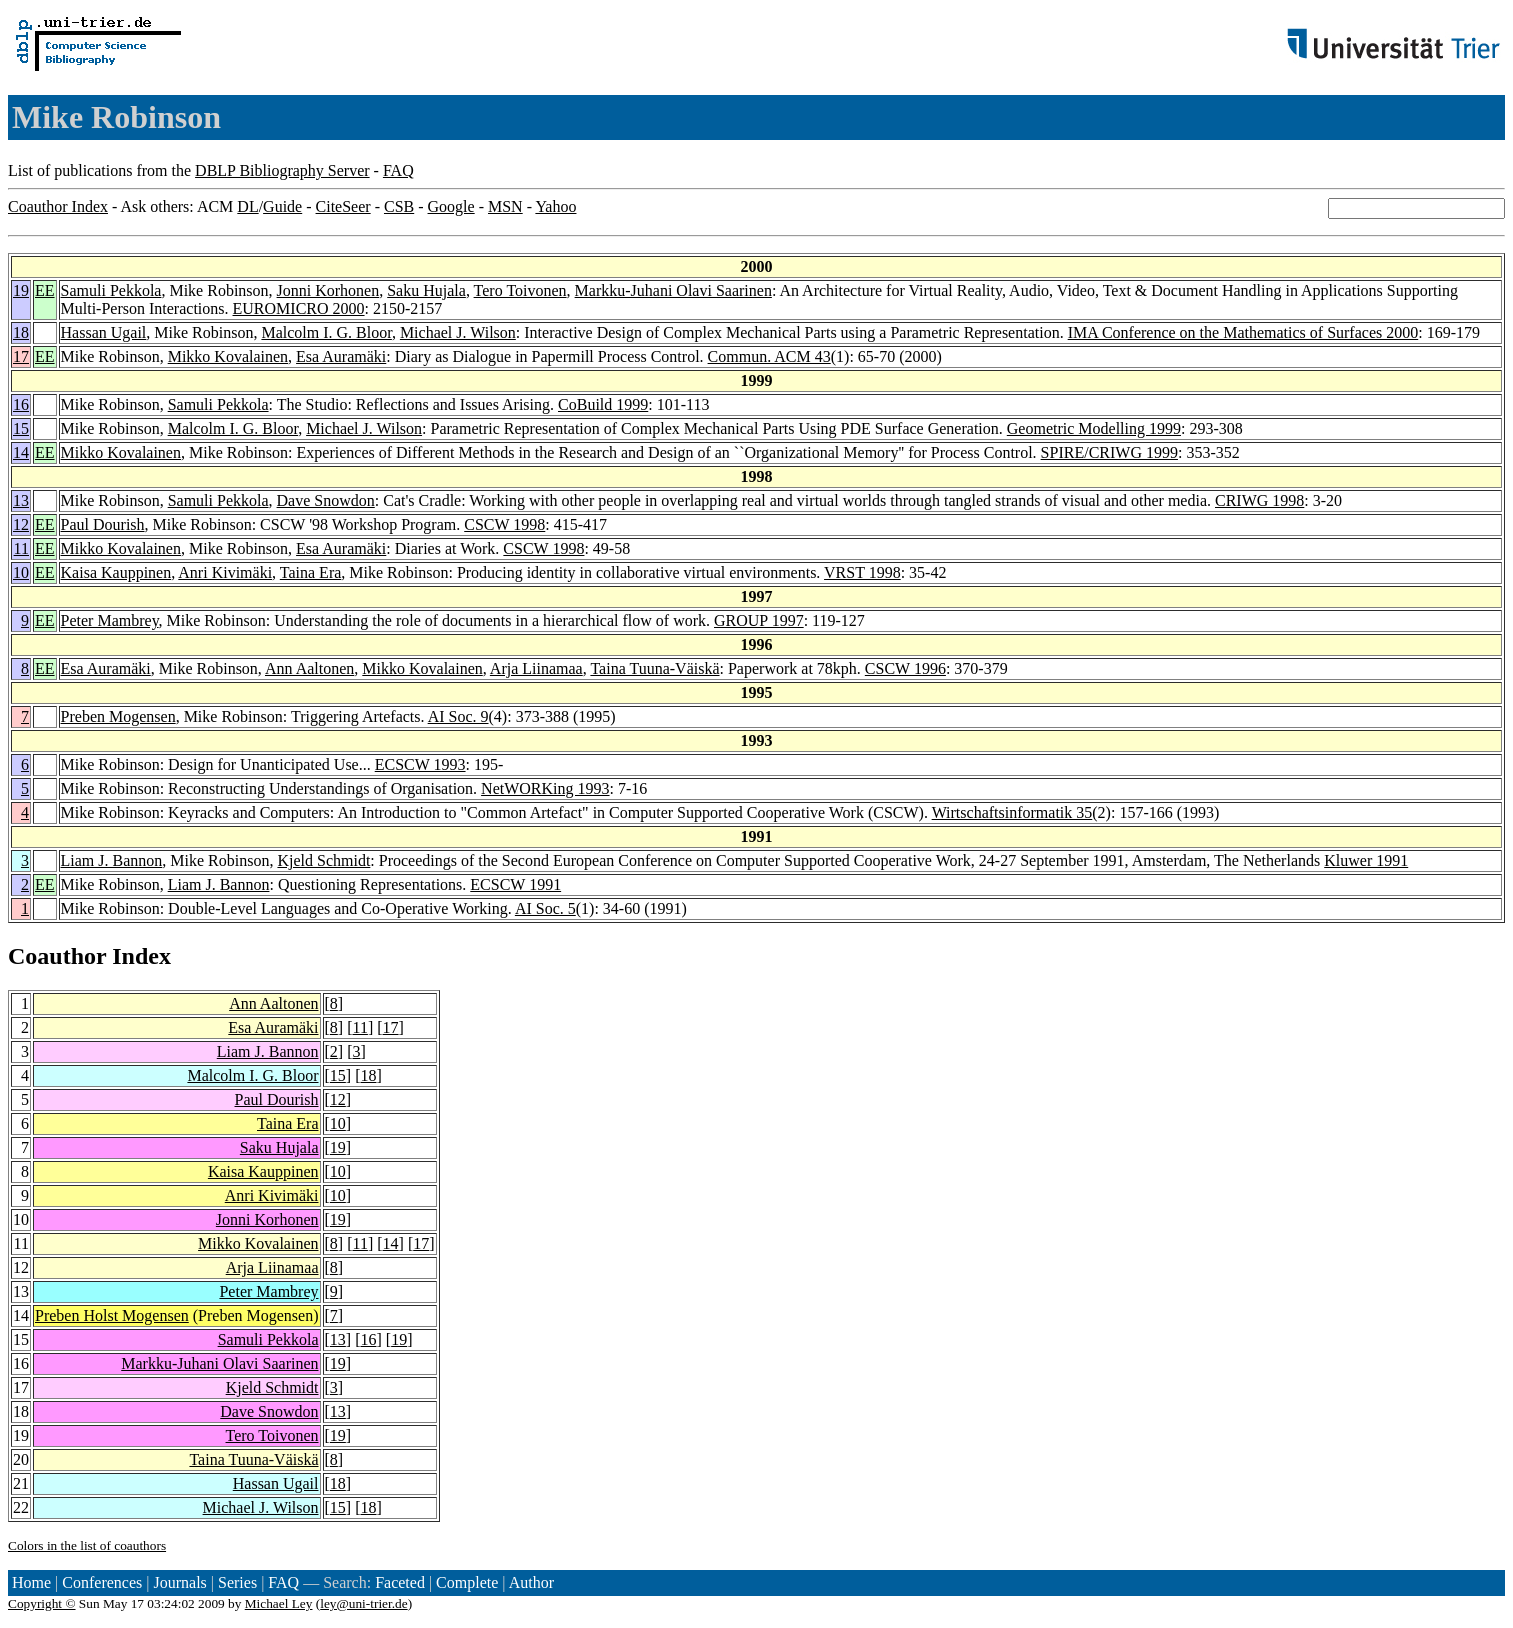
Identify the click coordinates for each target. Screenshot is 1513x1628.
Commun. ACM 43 (769, 356)
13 (21, 500)
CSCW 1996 (905, 668)
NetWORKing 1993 (545, 788)
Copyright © (42, 1603)
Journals (179, 1582)
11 (21, 548)
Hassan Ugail (104, 332)
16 (21, 404)
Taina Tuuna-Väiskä (654, 668)
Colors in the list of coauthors (87, 1545)
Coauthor (57, 956)
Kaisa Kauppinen (116, 572)
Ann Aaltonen (309, 668)
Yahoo (555, 206)
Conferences (102, 1582)
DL (247, 206)
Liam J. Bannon (112, 860)
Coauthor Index (58, 206)
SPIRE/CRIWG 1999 (1109, 452)
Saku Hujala (426, 290)
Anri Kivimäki (225, 572)
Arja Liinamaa (536, 668)
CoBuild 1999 (603, 404)
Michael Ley (279, 1603)
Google (451, 206)
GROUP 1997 (759, 620)
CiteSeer (343, 206)
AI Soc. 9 (458, 716)
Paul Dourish (103, 524)
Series (237, 1582)
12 (21, 524)
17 (21, 356)
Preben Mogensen (118, 716)
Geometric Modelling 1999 (1094, 428)
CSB (399, 206)
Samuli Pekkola (111, 290)
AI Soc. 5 (545, 908)
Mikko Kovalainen (228, 356)
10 (21, 572)
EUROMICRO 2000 (299, 308)
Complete (467, 1582)
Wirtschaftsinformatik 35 (1012, 812)
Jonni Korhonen (328, 290)
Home (31, 1582)
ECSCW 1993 (420, 764)
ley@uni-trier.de (363, 1603)
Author (531, 1582)
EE (45, 290)
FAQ (398, 170)
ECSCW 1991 (515, 884)
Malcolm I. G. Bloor (326, 332)
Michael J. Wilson (458, 332)
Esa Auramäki (341, 356)
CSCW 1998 (504, 524)
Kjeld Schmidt (323, 860)
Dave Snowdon (326, 500)
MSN (505, 206)
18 (21, 332)
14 (21, 452)
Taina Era (311, 572)
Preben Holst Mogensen (112, 1315)
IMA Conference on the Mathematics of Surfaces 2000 (1243, 332)
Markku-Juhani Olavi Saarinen (673, 290)
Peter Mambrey (110, 620)
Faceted (400, 1582)
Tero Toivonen (520, 290)
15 (21, 428)
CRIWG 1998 (1259, 500)
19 (21, 290)
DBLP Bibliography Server (282, 170)
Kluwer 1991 (1366, 860)
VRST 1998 (862, 572)
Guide (282, 206)
